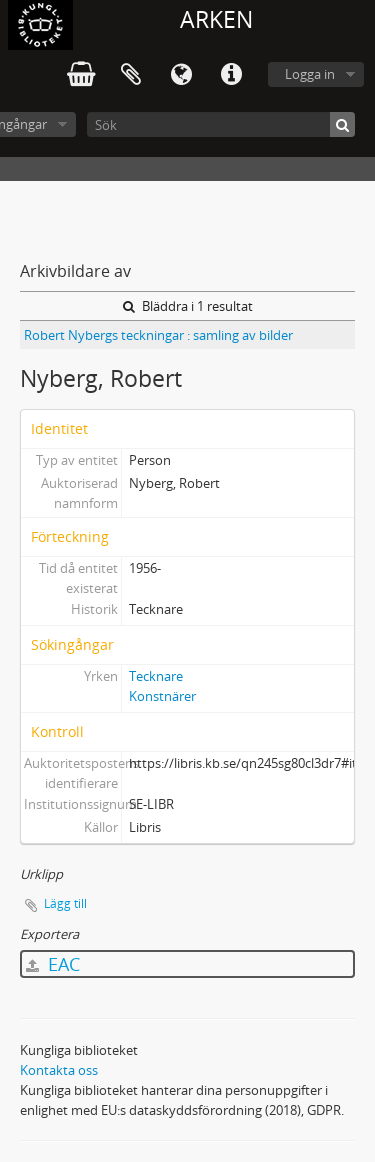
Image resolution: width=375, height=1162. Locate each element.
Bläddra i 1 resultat (188, 306)
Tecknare (156, 676)
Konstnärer (162, 696)
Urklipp (131, 75)
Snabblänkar (231, 75)
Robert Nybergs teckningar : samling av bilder (158, 335)
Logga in (310, 74)
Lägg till (65, 903)
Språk (181, 75)
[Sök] (221, 124)
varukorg (81, 75)
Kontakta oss (59, 1070)
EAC (53, 964)
